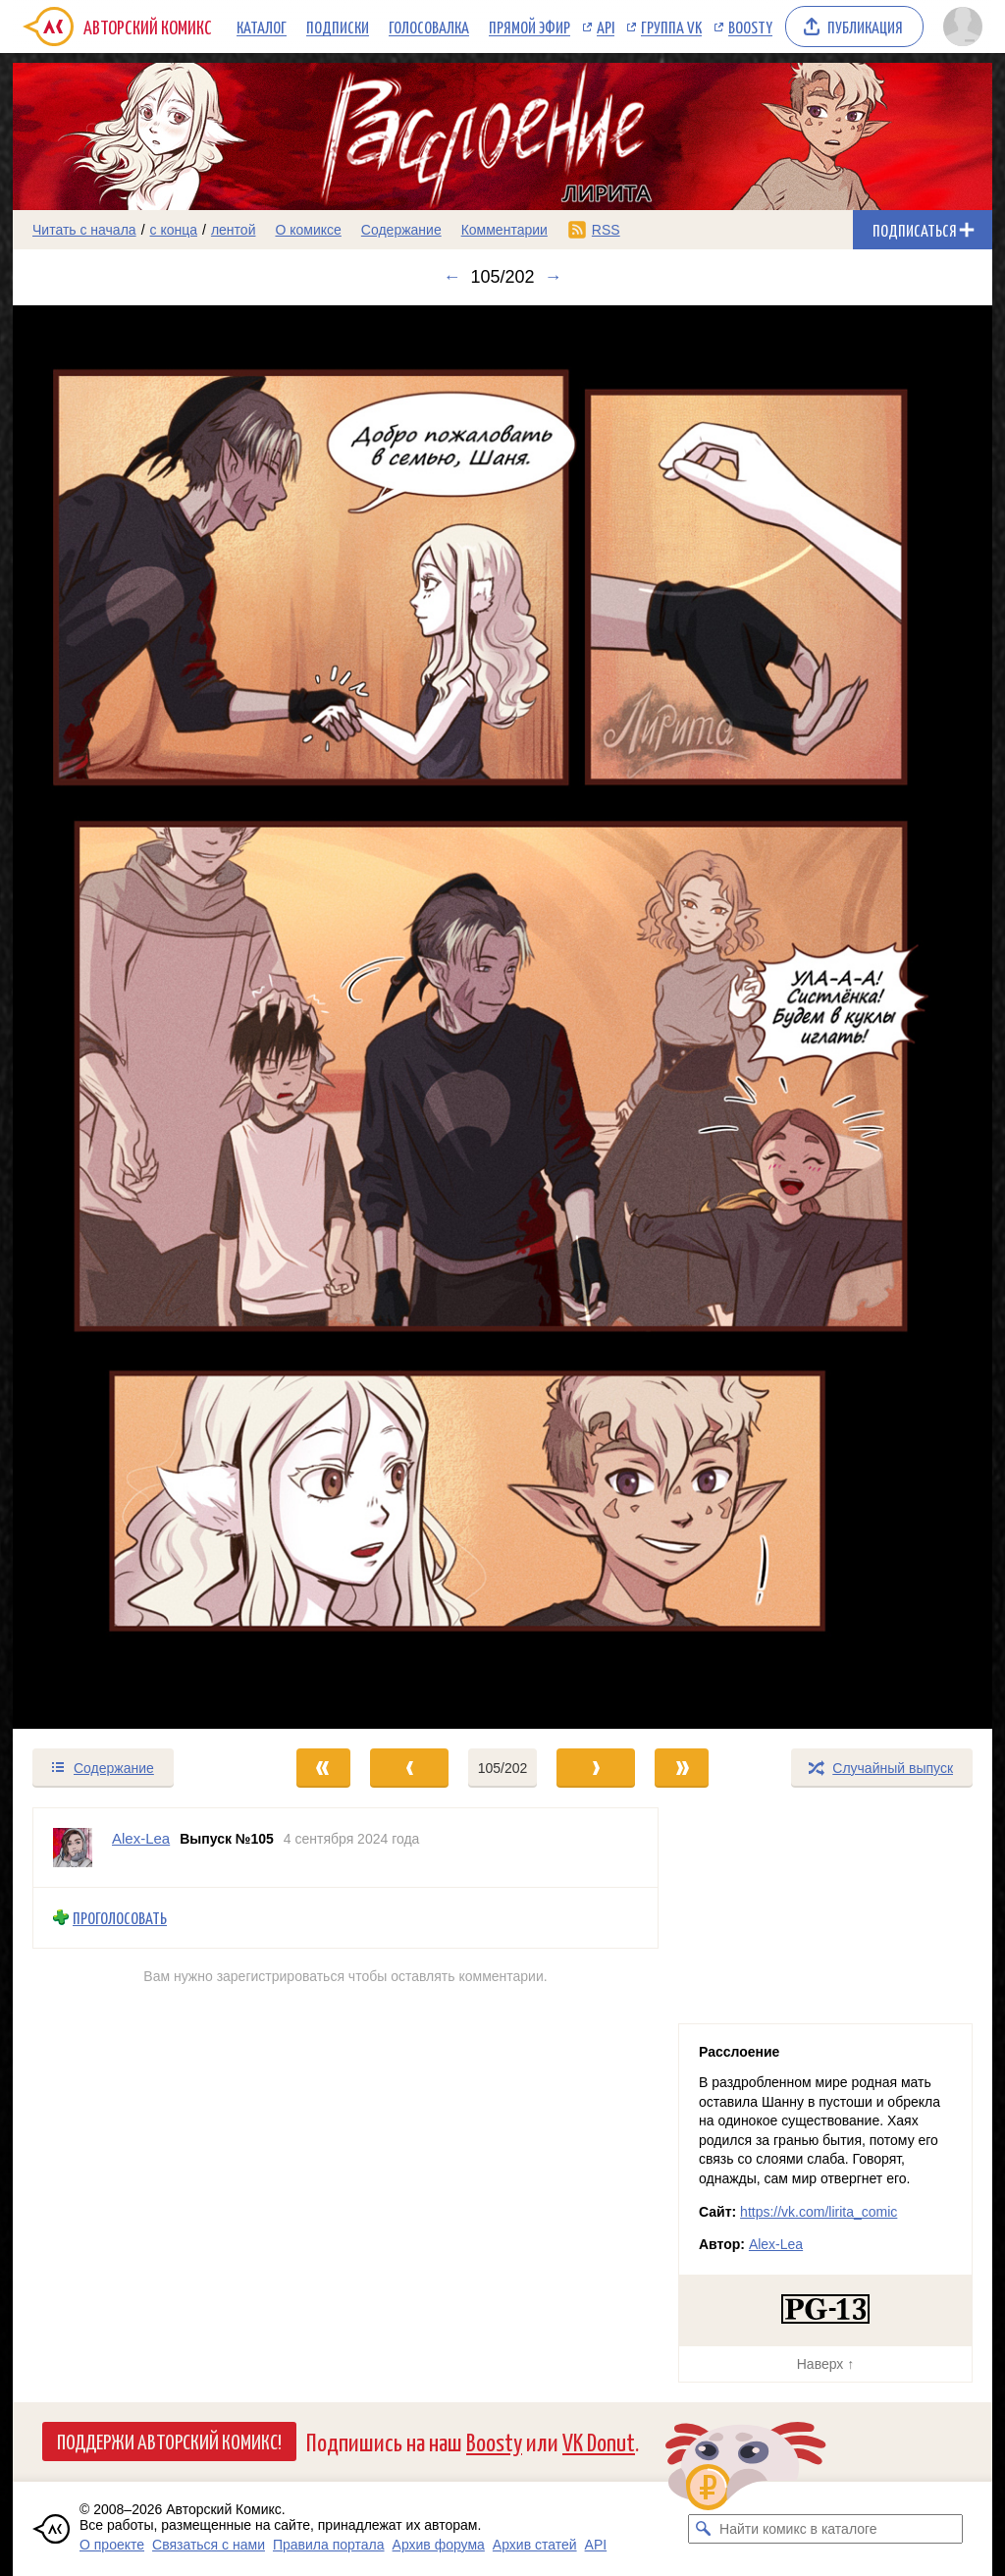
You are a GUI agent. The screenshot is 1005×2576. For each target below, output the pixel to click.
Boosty (750, 26)
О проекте (111, 2544)
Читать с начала (84, 230)
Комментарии (504, 230)
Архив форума (439, 2544)
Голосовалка (429, 26)
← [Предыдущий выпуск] (451, 277)
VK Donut (598, 2441)
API (605, 26)
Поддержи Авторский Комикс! (169, 2440)
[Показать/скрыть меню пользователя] (962, 26)
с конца (174, 230)
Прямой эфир (529, 26)
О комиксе (308, 230)
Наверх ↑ (825, 2364)
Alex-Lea (776, 2244)
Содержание (401, 230)
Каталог (262, 26)
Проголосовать (120, 1917)
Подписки (337, 26)
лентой (233, 230)
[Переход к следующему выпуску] (502, 1017)
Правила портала (329, 2544)
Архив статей (535, 2544)
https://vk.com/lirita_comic (818, 2212)
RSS (606, 230)
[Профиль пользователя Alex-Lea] (72, 1847)
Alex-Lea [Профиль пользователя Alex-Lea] (141, 1838)
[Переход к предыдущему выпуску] (135, 1017)
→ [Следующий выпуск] (553, 277)
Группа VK (671, 26)
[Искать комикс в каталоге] (702, 2529)
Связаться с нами (208, 2544)
